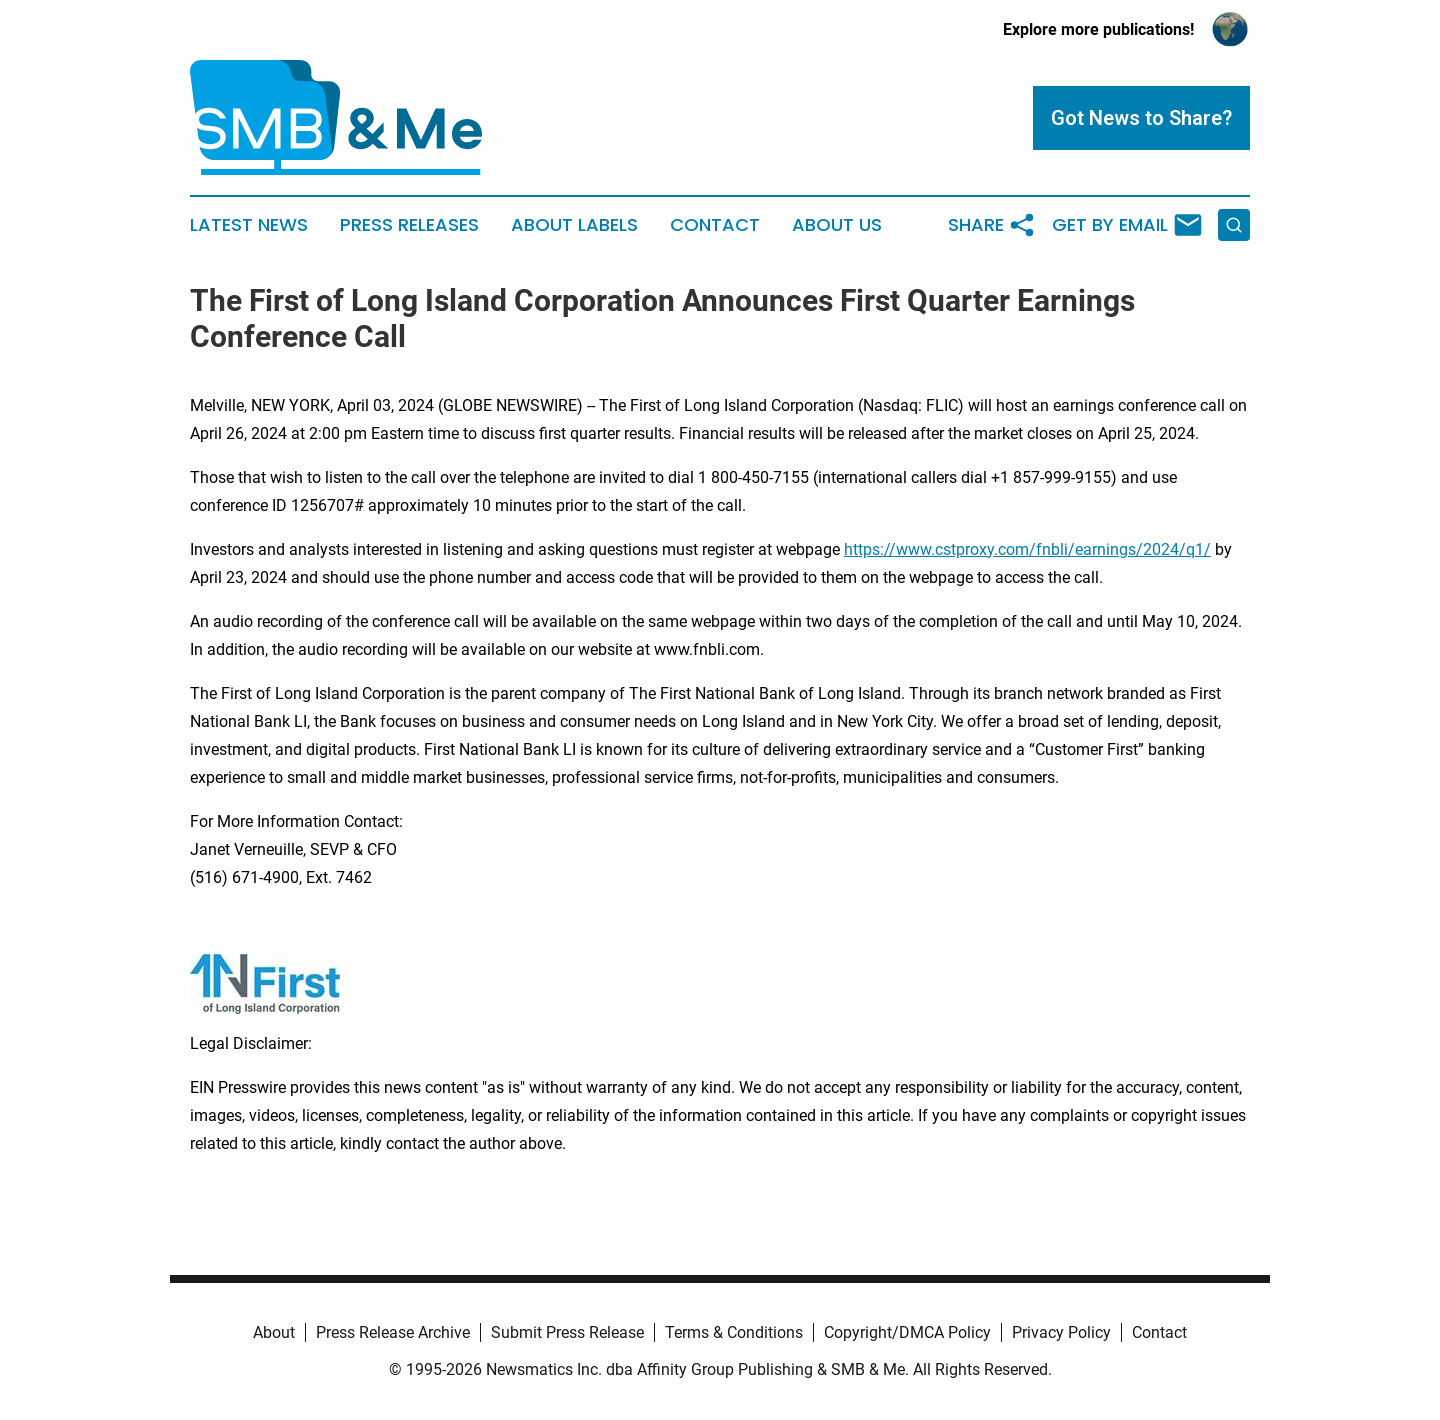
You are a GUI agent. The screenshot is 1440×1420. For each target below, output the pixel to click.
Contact (715, 225)
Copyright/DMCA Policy (907, 1332)
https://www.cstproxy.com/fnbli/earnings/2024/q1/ (1027, 549)
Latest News (249, 225)
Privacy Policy (1061, 1332)
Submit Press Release (567, 1332)
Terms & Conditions (734, 1332)
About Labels (574, 225)
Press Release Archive (393, 1332)
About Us (837, 225)
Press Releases (409, 225)
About (274, 1332)
